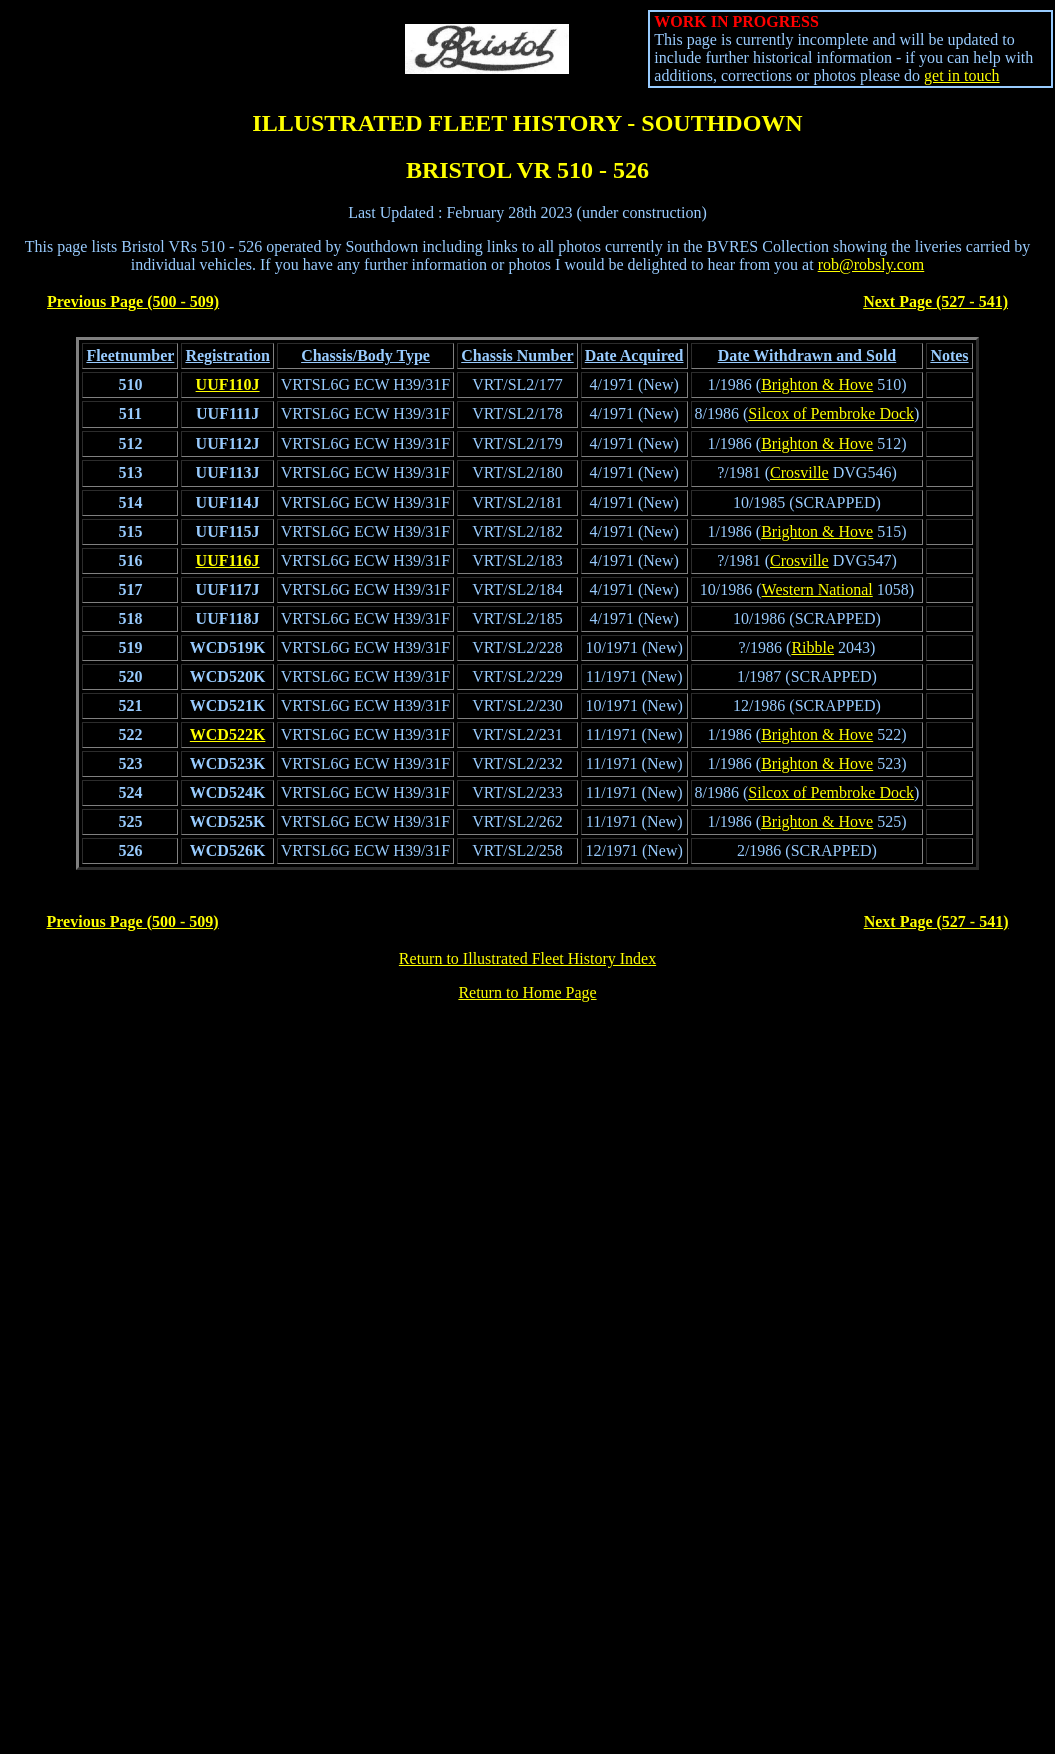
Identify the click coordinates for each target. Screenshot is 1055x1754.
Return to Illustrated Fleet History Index (527, 958)
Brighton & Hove (817, 384)
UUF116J (228, 560)
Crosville (799, 472)
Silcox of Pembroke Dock (831, 413)
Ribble (812, 647)
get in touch (962, 75)
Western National (817, 589)
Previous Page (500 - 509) (133, 301)
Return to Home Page (527, 992)
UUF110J (228, 384)
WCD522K (228, 734)
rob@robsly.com (871, 264)
